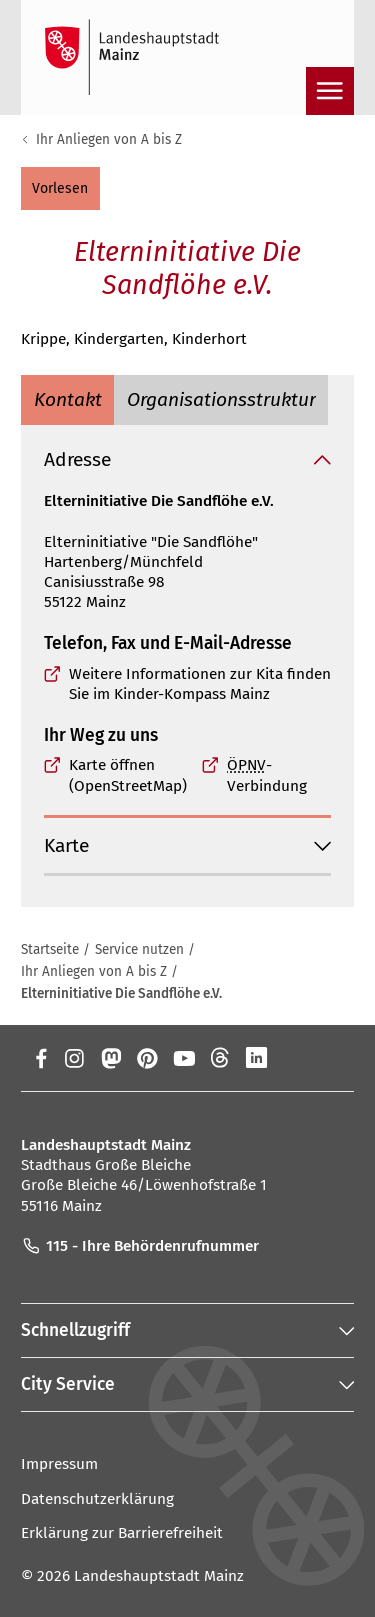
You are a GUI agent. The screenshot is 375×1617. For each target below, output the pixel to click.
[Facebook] (41, 1058)
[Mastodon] (110, 1058)
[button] (60, 188)
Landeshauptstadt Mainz (159, 1576)
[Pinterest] (147, 1058)
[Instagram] (73, 1058)
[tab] (67, 399)
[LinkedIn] (256, 1058)
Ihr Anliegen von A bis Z (109, 139)
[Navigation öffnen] (330, 91)
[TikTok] (330, 1058)
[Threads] (220, 1058)
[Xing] (293, 1058)
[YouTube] (183, 1058)
